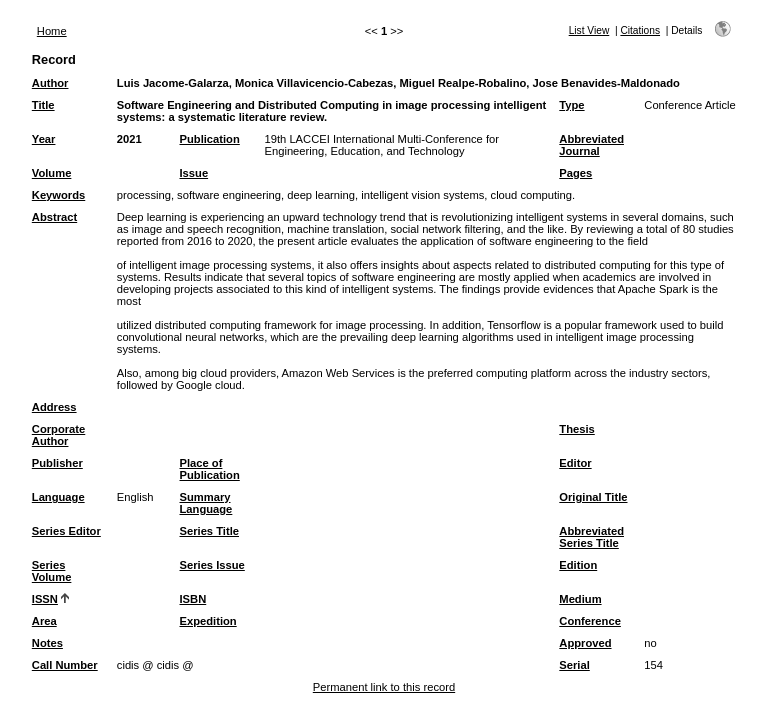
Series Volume (52, 571)
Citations (640, 30)
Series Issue (212, 565)
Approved (585, 643)
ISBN (193, 599)
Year (44, 139)
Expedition (208, 621)
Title (43, 105)
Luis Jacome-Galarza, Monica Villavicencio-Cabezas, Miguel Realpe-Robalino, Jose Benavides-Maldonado (398, 83)
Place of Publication (210, 469)
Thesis (576, 429)
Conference (590, 621)
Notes (47, 643)
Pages (575, 173)
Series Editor (66, 531)
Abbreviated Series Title (591, 537)
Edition (578, 565)
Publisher (57, 463)
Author (50, 83)
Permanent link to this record (384, 687)
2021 (129, 139)
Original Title (593, 497)
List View (589, 30)
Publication (210, 139)
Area (44, 621)
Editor (575, 463)
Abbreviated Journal (591, 145)
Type (571, 105)
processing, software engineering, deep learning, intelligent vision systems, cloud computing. (346, 195)
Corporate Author (58, 435)
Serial (574, 665)
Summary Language (206, 503)
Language (58, 497)
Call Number (65, 665)
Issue (194, 173)
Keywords (58, 195)
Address (54, 407)
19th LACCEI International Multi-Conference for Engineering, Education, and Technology (382, 145)
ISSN (45, 599)
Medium (580, 599)
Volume (52, 173)
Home (52, 31)
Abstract (54, 217)
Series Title (210, 531)
